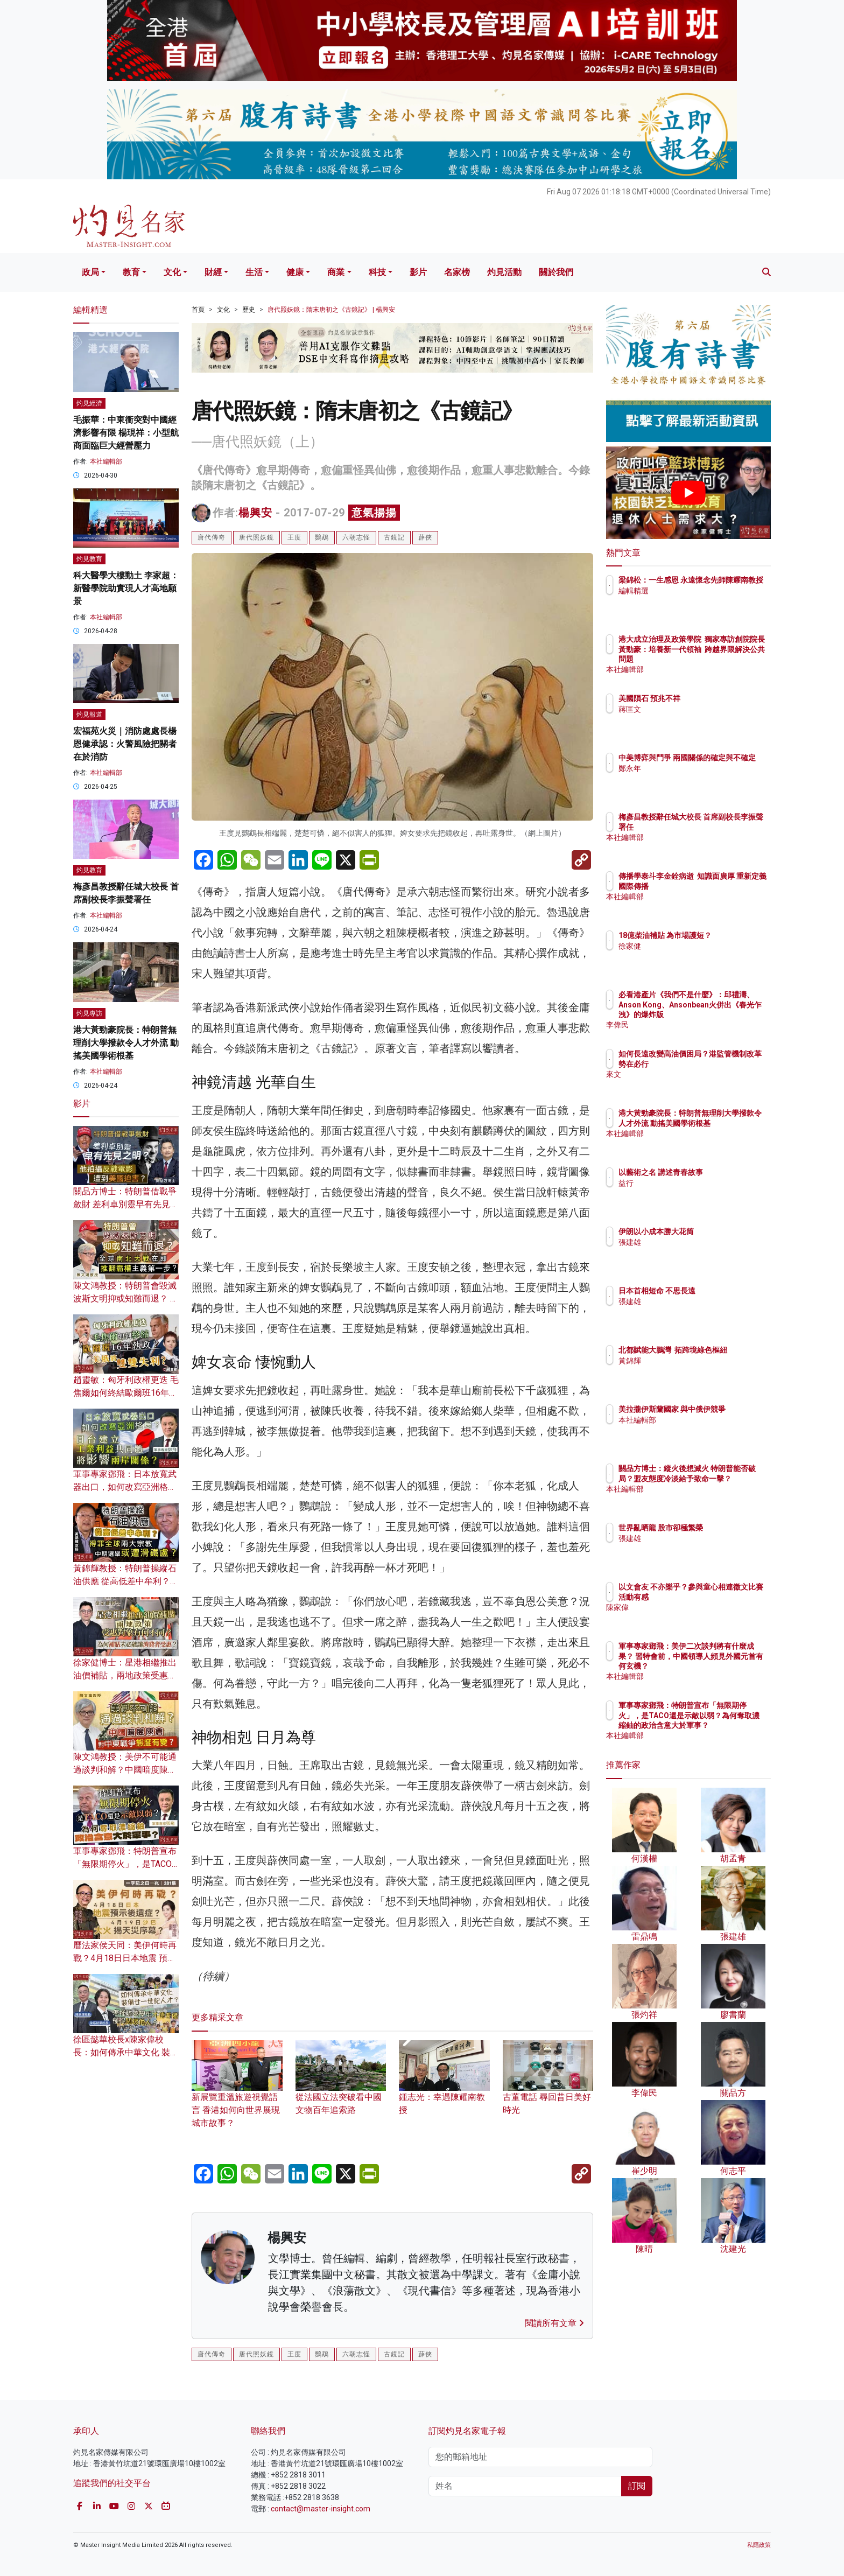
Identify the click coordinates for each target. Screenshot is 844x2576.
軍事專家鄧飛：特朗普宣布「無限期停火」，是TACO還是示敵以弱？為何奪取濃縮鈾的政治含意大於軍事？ (722, 1725)
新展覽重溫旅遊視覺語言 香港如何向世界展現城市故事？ (237, 2094)
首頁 (198, 309)
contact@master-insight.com (320, 2508)
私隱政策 (759, 2545)
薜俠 (425, 537)
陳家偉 (692, 1617)
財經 (213, 272)
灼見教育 (89, 559)
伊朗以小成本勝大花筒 (719, 1231)
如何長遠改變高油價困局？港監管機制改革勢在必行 (722, 1063)
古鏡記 (394, 537)
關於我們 (556, 272)
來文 (689, 1084)
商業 (335, 272)
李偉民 (692, 1024)
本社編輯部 (106, 461)
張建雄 (692, 1242)
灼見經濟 (89, 403)
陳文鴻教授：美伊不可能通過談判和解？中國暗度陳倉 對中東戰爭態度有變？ (125, 1770)
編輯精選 (696, 600)
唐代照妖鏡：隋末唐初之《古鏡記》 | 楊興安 (331, 309)
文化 (172, 272)
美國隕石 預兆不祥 (712, 698)
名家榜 (457, 272)
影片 (418, 272)
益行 (689, 1183)
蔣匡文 (692, 709)
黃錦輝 (692, 1370)
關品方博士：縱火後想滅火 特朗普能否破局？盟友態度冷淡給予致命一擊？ (723, 1478)
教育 (131, 272)
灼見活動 (504, 272)
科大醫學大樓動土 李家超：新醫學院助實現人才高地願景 (126, 588)
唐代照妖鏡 (256, 537)
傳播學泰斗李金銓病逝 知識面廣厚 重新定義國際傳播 (720, 886)
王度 (294, 537)
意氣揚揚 (374, 512)
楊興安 (255, 512)
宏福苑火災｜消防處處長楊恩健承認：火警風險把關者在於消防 (125, 744)
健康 (295, 272)
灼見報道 (89, 714)
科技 (377, 272)
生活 (254, 272)
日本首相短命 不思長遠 (719, 1290)
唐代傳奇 (212, 537)
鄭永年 (692, 778)
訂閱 (636, 2486)
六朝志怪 (356, 537)
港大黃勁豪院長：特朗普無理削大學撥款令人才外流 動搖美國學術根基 (126, 1043)
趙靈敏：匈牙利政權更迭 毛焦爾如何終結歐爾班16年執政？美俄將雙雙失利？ (126, 1393)
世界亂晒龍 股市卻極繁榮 (723, 1527)
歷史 (248, 309)
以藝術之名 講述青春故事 (723, 1172)
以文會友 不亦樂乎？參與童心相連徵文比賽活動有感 (723, 1597)
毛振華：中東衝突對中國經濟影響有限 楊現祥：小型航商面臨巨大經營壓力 (126, 433)
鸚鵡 (322, 537)
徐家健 (692, 955)
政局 (90, 272)
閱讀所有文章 (554, 2323)
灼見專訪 (89, 1013)
